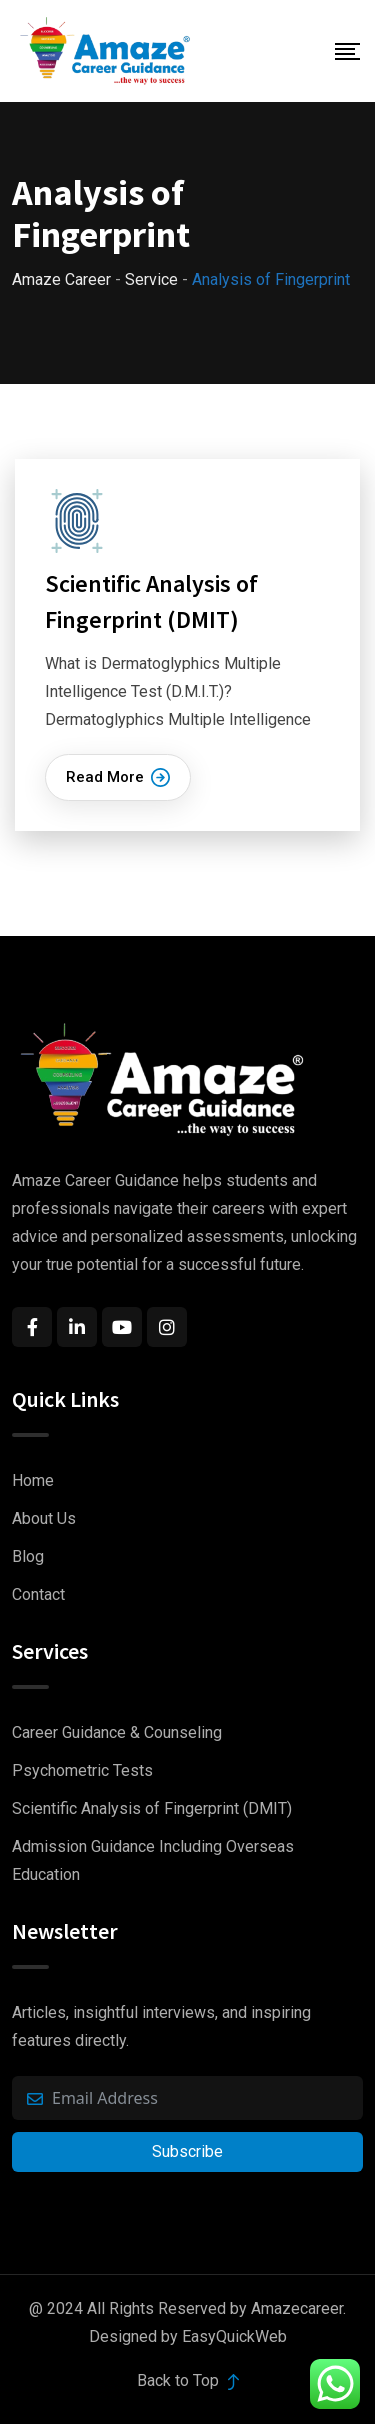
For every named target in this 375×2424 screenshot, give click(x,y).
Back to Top (188, 2380)
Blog (28, 1556)
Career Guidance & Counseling (117, 1732)
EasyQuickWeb (234, 2336)
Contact (38, 1594)
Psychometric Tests (82, 1770)
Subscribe (187, 2151)
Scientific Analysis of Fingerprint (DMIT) (152, 1808)
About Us (44, 1518)
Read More (118, 777)
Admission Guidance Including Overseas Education (153, 1860)
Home (33, 1480)
